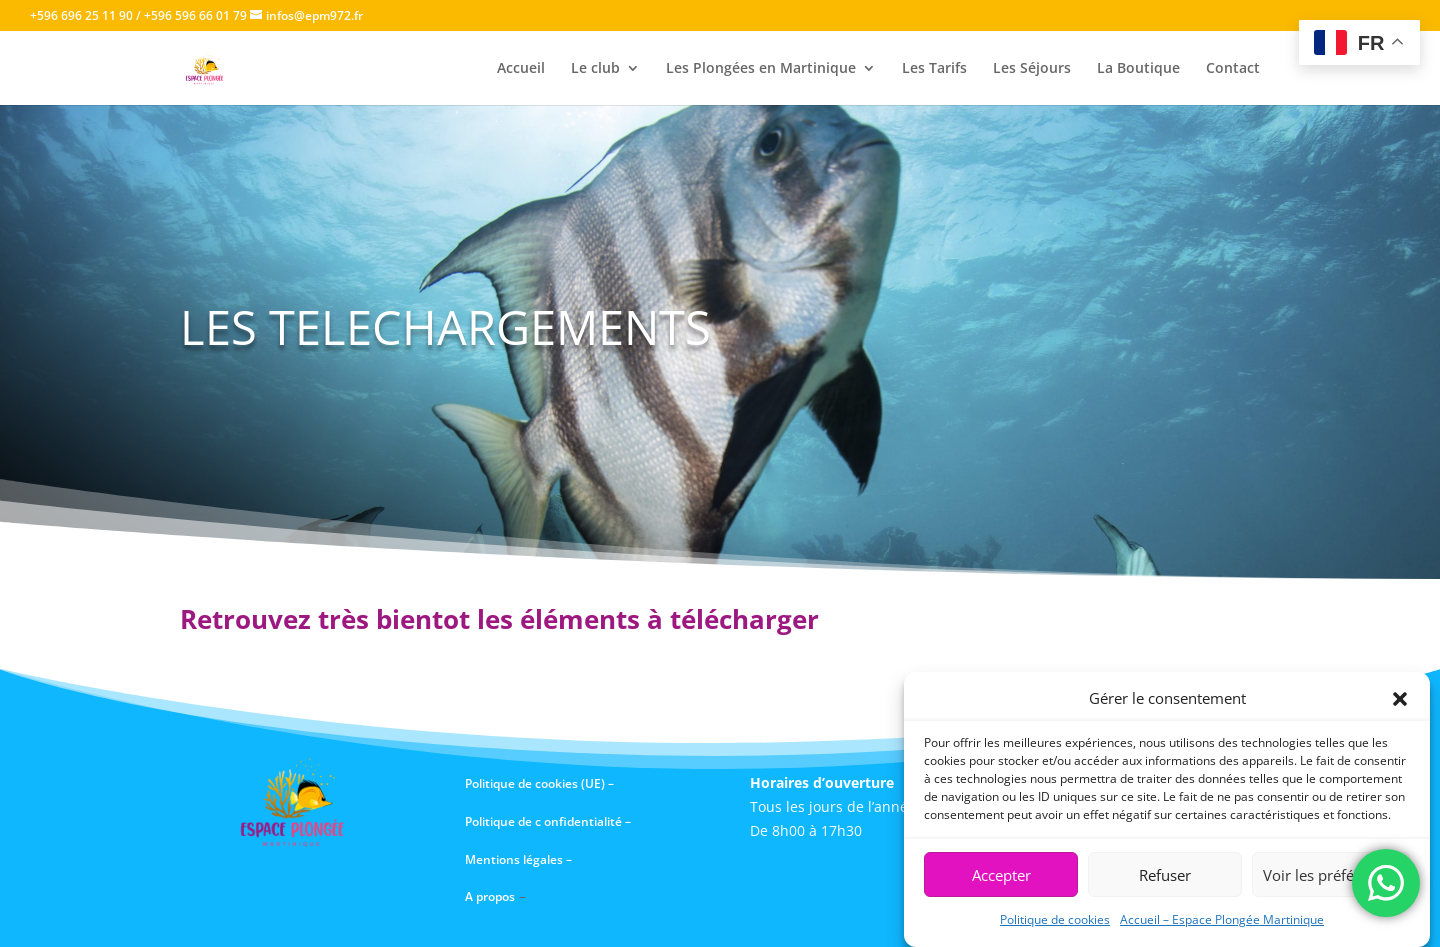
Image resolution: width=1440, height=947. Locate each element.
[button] (1400, 700)
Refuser (1165, 876)
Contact (1233, 69)
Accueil (521, 69)
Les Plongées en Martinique (761, 69)
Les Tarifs (934, 69)
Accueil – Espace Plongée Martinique (1222, 920)
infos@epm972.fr (314, 15)
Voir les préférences (1331, 876)
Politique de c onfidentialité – (548, 821)
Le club (595, 69)
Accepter (1001, 876)
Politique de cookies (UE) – (541, 783)
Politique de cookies (1055, 920)
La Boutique (1138, 69)
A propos (490, 896)
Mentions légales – (520, 859)
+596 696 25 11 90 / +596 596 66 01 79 (138, 15)
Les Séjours (1032, 69)
